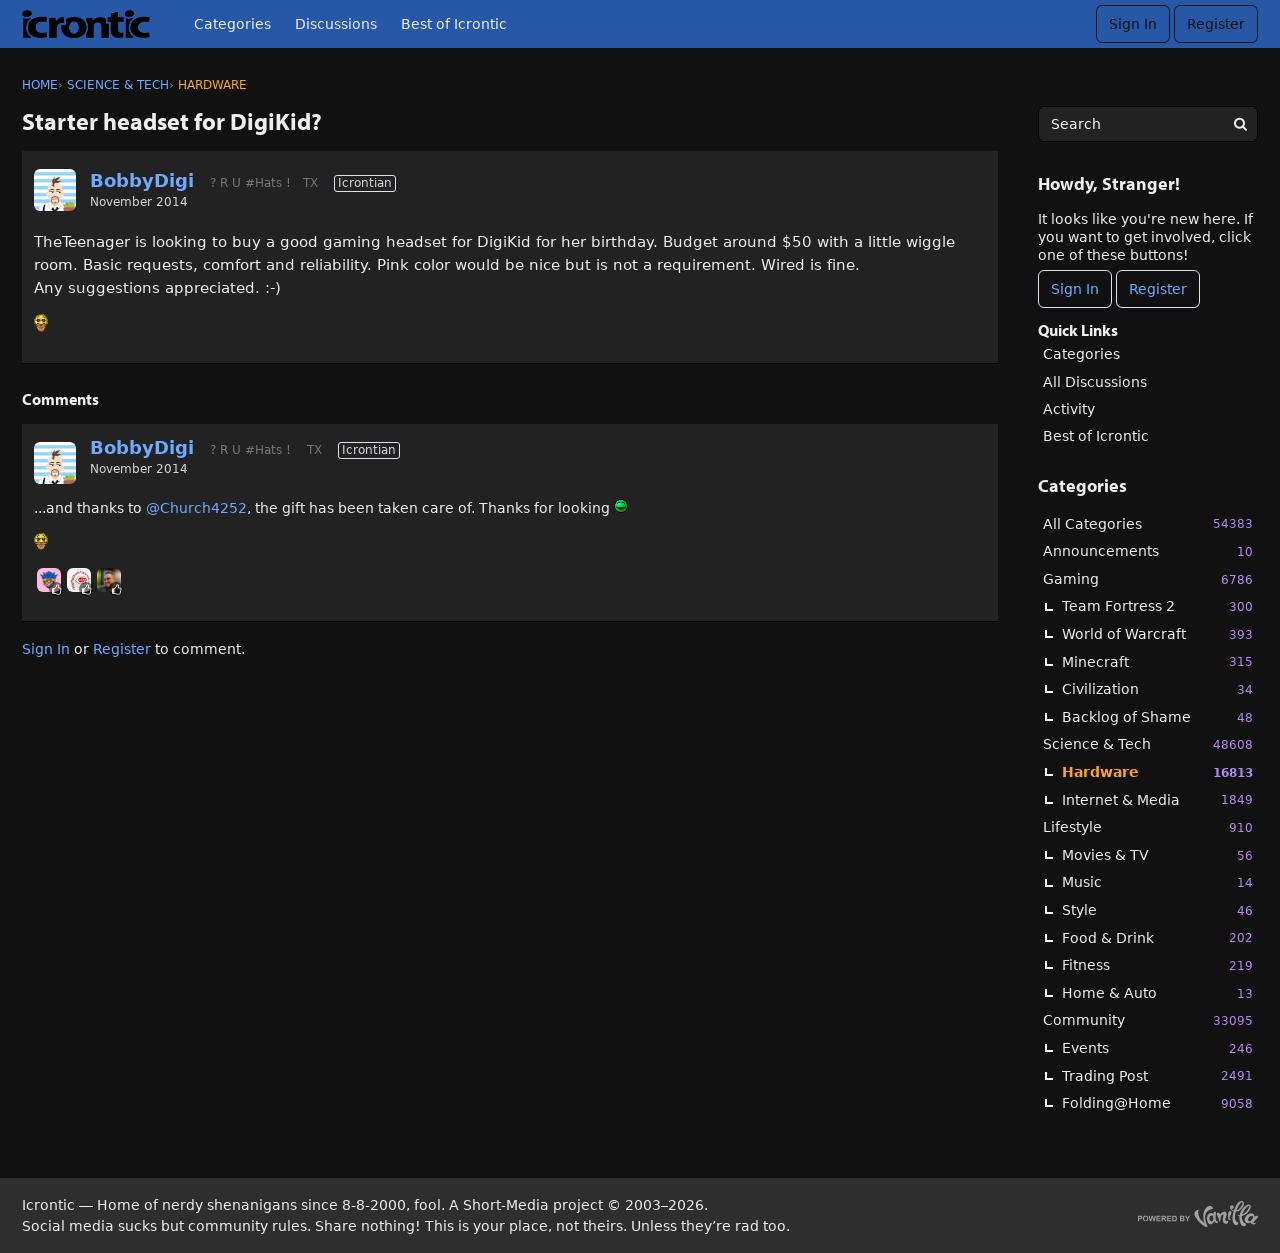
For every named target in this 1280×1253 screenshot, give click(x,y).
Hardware (1157, 772)
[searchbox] (1148, 124)
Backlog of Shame (1157, 717)
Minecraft (1157, 661)
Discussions (336, 24)
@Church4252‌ (196, 508)
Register (1216, 24)
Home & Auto (1157, 993)
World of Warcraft (1157, 634)
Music (1157, 882)
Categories (232, 24)
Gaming (1148, 579)
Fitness (1157, 965)
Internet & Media (1157, 799)
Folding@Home (1157, 1103)
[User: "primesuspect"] (109, 580)
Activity (1069, 409)
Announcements (1148, 551)
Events (1157, 1048)
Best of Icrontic (454, 24)
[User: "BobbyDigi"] (55, 190)
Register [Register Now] (1158, 289)
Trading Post (1157, 1075)
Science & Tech (1148, 744)
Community (1148, 1020)
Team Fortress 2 (1157, 606)
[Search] (1240, 124)
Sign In (1133, 24)
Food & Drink (1157, 937)
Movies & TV (1157, 855)
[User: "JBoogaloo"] (79, 580)
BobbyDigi (142, 180)
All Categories (1148, 523)
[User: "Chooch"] (49, 580)
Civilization (1157, 689)
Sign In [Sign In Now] (1075, 289)
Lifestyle (1148, 827)
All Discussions (1095, 382)
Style (1157, 910)
